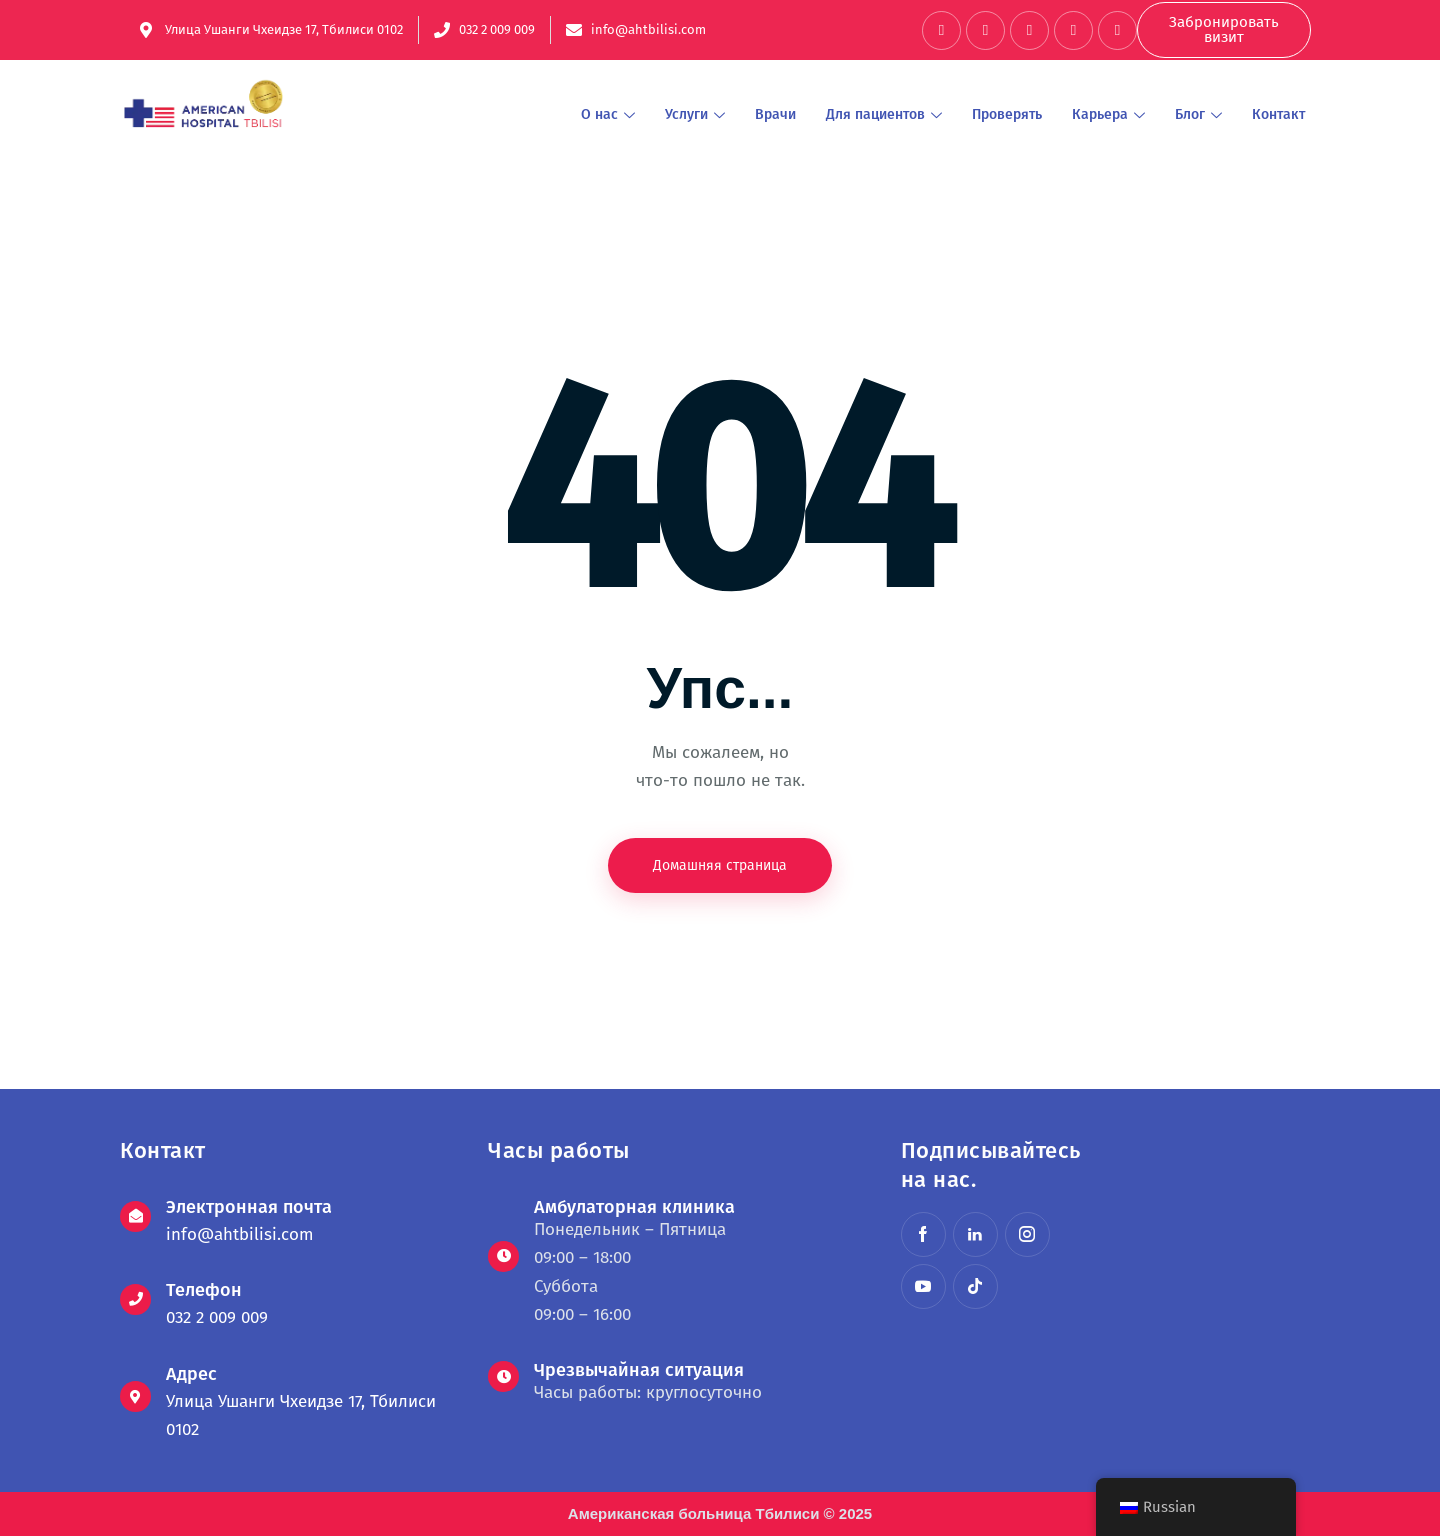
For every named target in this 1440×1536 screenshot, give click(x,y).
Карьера (1108, 114)
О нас (608, 114)
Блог (1198, 114)
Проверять (1007, 114)
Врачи (775, 114)
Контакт (1278, 114)
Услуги (695, 114)
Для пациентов (884, 114)
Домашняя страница (720, 865)
